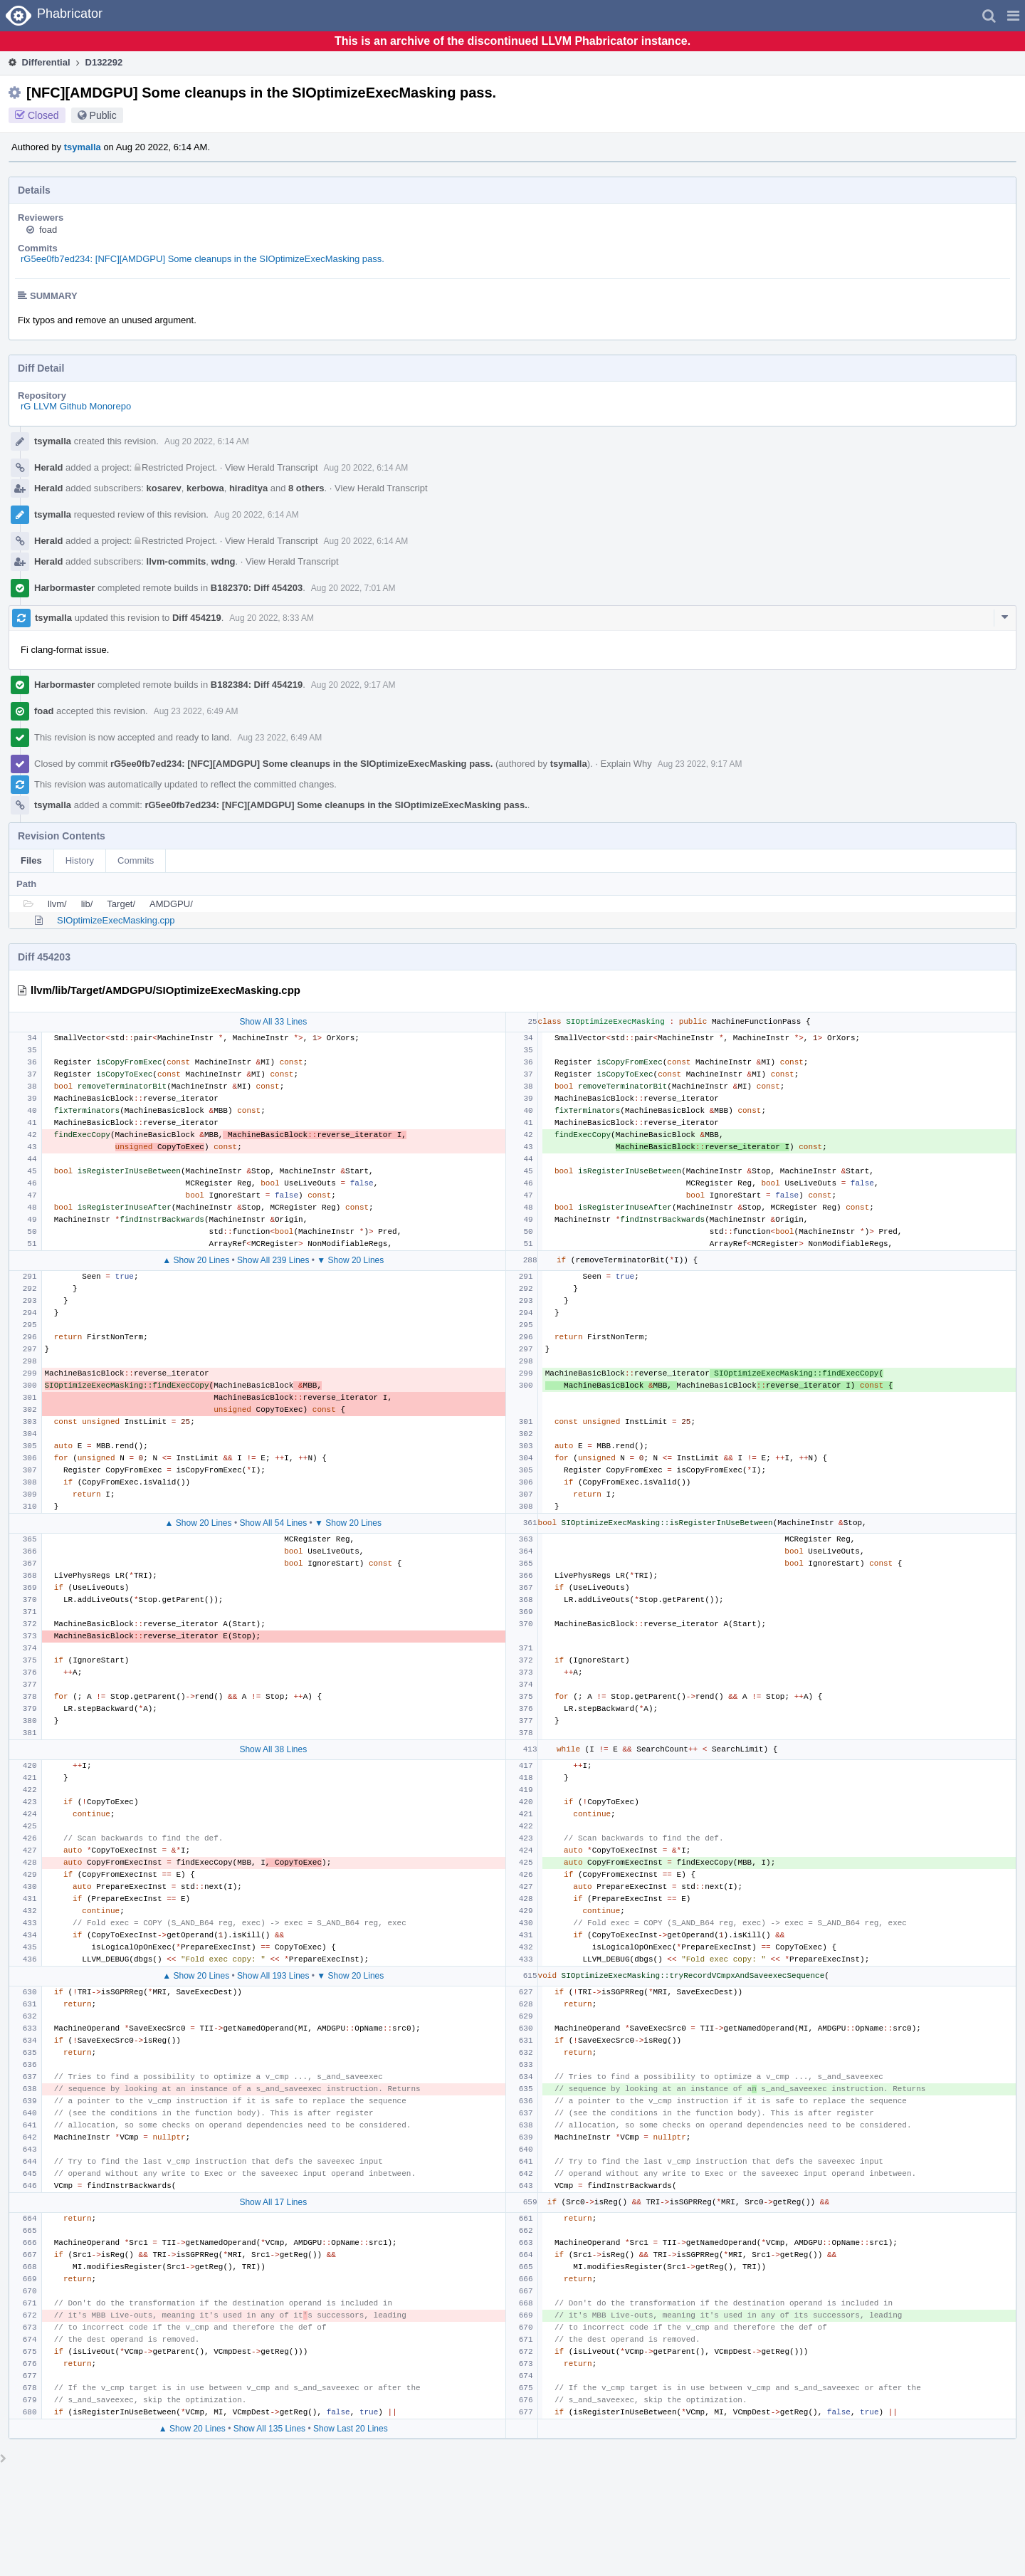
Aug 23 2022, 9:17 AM (700, 764)
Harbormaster (64, 587)
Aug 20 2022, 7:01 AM (353, 588)
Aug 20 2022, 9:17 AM (353, 685)
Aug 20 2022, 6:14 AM (206, 441)
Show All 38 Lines (273, 1749)
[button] (1013, 15)
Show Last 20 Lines (350, 2429)
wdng (223, 561)
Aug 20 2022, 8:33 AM (271, 618)
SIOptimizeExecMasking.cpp (115, 920)
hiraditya (248, 488)
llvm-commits (176, 561)
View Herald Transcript (271, 467)
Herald (48, 467)
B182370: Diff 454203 (257, 587)
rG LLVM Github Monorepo (76, 406)
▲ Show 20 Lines (195, 1260)
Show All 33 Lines (273, 1022)
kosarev (164, 488)
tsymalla (82, 147)
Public (103, 115)
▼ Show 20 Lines (350, 1260)
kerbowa (205, 488)
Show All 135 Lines (269, 2429)
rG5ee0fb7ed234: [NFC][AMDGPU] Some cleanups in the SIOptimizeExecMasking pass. (202, 258)
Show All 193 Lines (273, 1976)
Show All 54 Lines (273, 1523)
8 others (306, 488)
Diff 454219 (196, 617)
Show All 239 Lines (273, 1260)
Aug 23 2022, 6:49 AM (196, 711)
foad (48, 229)
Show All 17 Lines (273, 2202)
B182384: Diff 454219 (257, 684)
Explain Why (625, 763)
